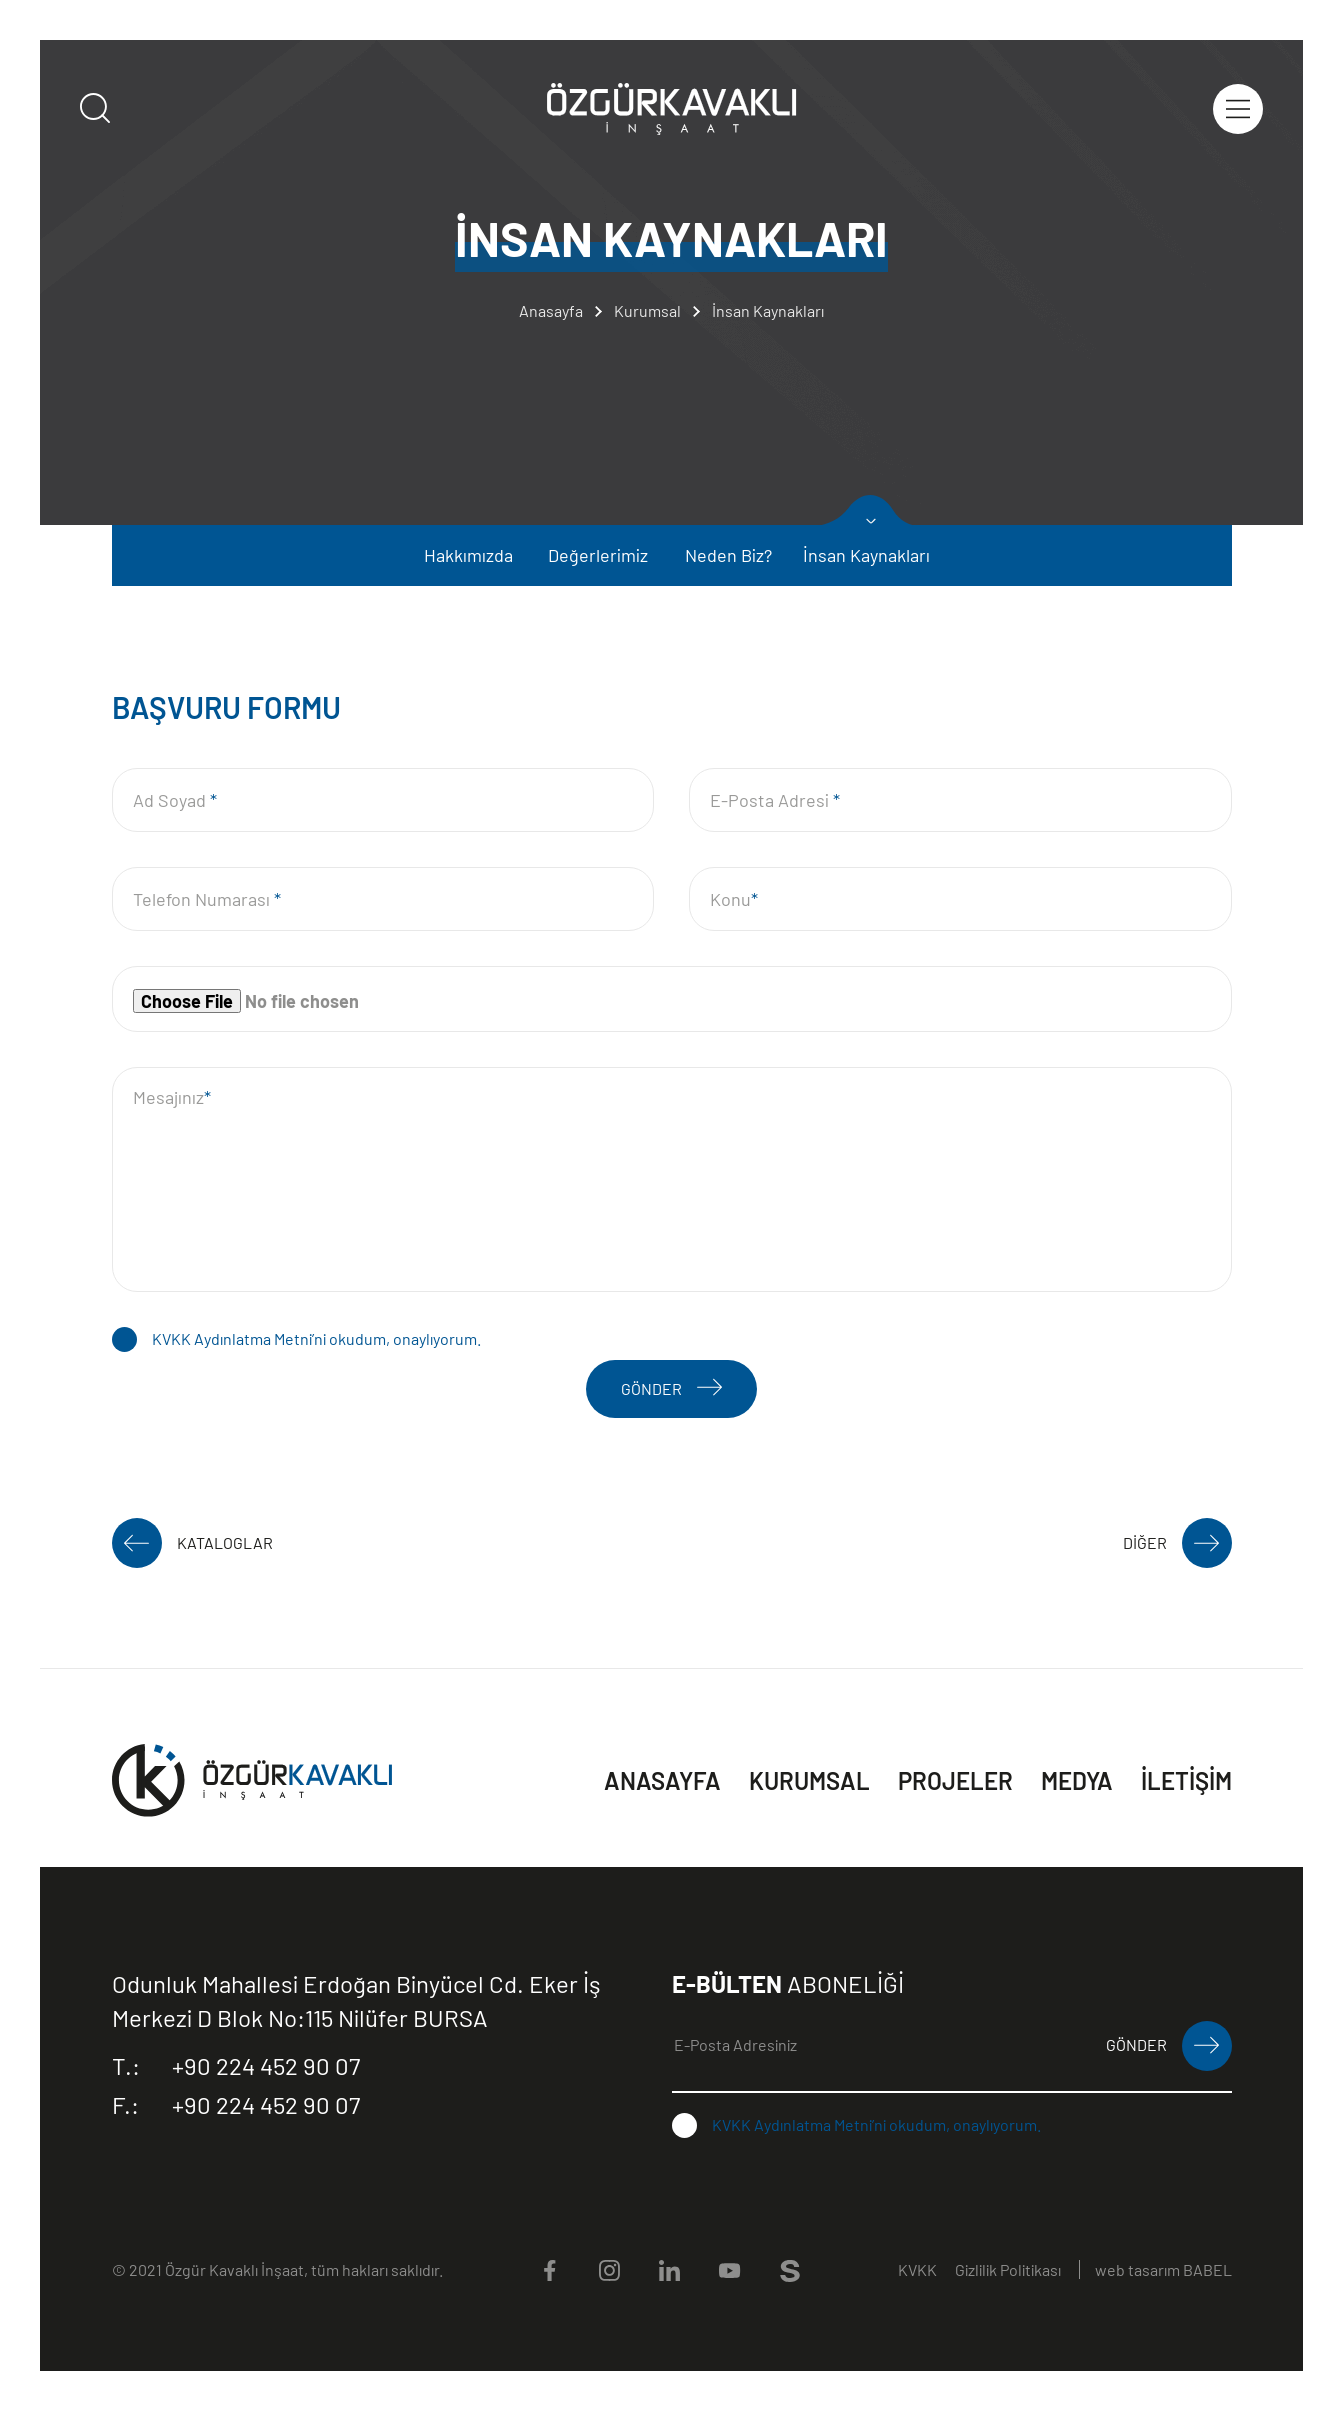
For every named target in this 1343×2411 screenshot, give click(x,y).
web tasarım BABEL (1163, 2269)
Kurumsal (647, 311)
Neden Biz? (728, 555)
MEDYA (1077, 1780)
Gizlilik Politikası (1008, 2269)
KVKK (917, 2269)
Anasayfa (551, 311)
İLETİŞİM (1186, 1780)
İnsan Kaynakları (768, 311)
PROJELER (955, 1780)
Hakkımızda (468, 555)
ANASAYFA (662, 1780)
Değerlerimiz (598, 555)
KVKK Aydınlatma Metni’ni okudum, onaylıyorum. (316, 1338)
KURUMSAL (809, 1780)
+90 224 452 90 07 (236, 2066)
